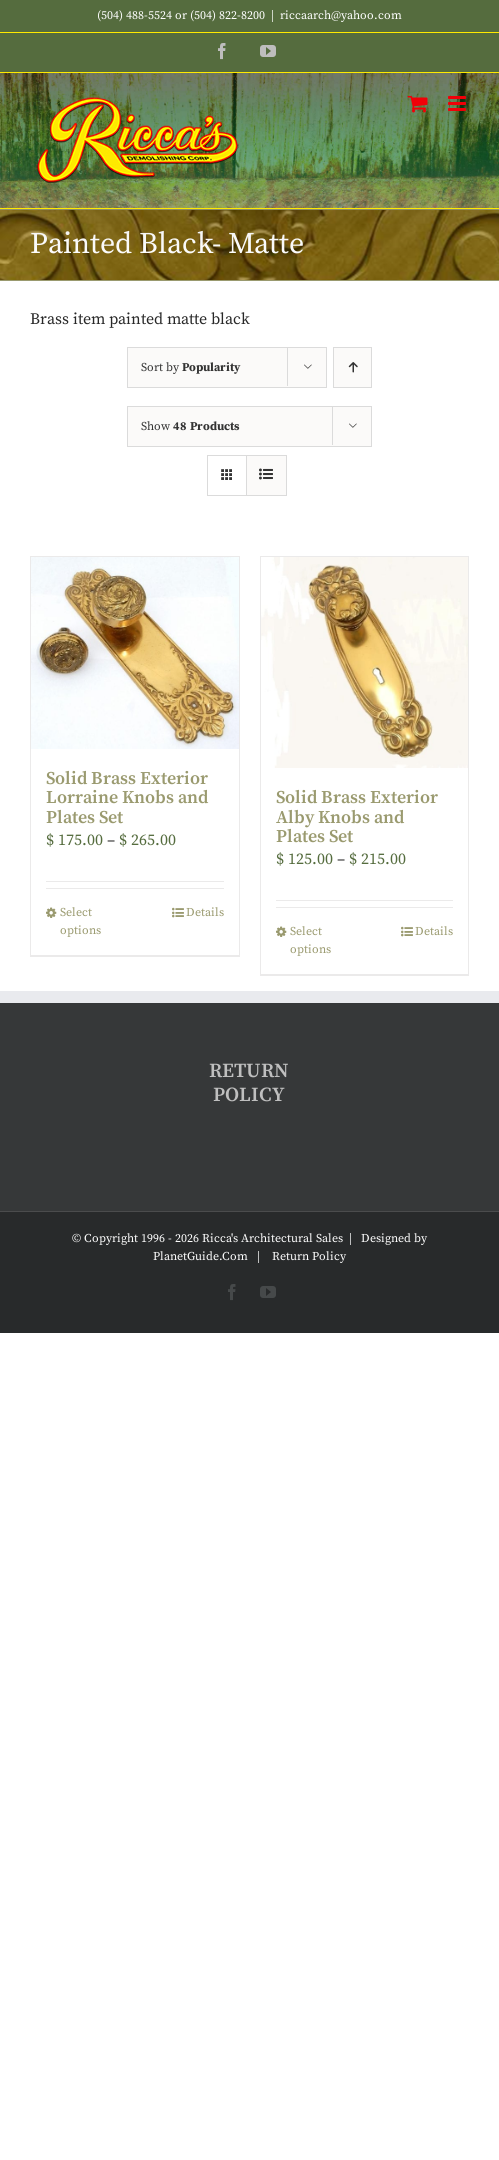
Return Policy (309, 1256)
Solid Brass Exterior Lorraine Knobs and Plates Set (127, 798)
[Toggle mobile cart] (418, 103)
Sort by (190, 367)
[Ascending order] (352, 367)
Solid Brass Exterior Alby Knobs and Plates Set (357, 817)
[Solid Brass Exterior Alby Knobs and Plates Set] (365, 662)
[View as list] (266, 475)
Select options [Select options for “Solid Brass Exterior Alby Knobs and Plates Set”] (310, 940)
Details (205, 912)
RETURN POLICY (249, 1083)
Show (190, 426)
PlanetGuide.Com (200, 1256)
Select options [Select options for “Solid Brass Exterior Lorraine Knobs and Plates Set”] (80, 921)
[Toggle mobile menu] (458, 103)
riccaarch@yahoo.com (341, 15)
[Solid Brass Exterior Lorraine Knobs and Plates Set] (135, 652)
